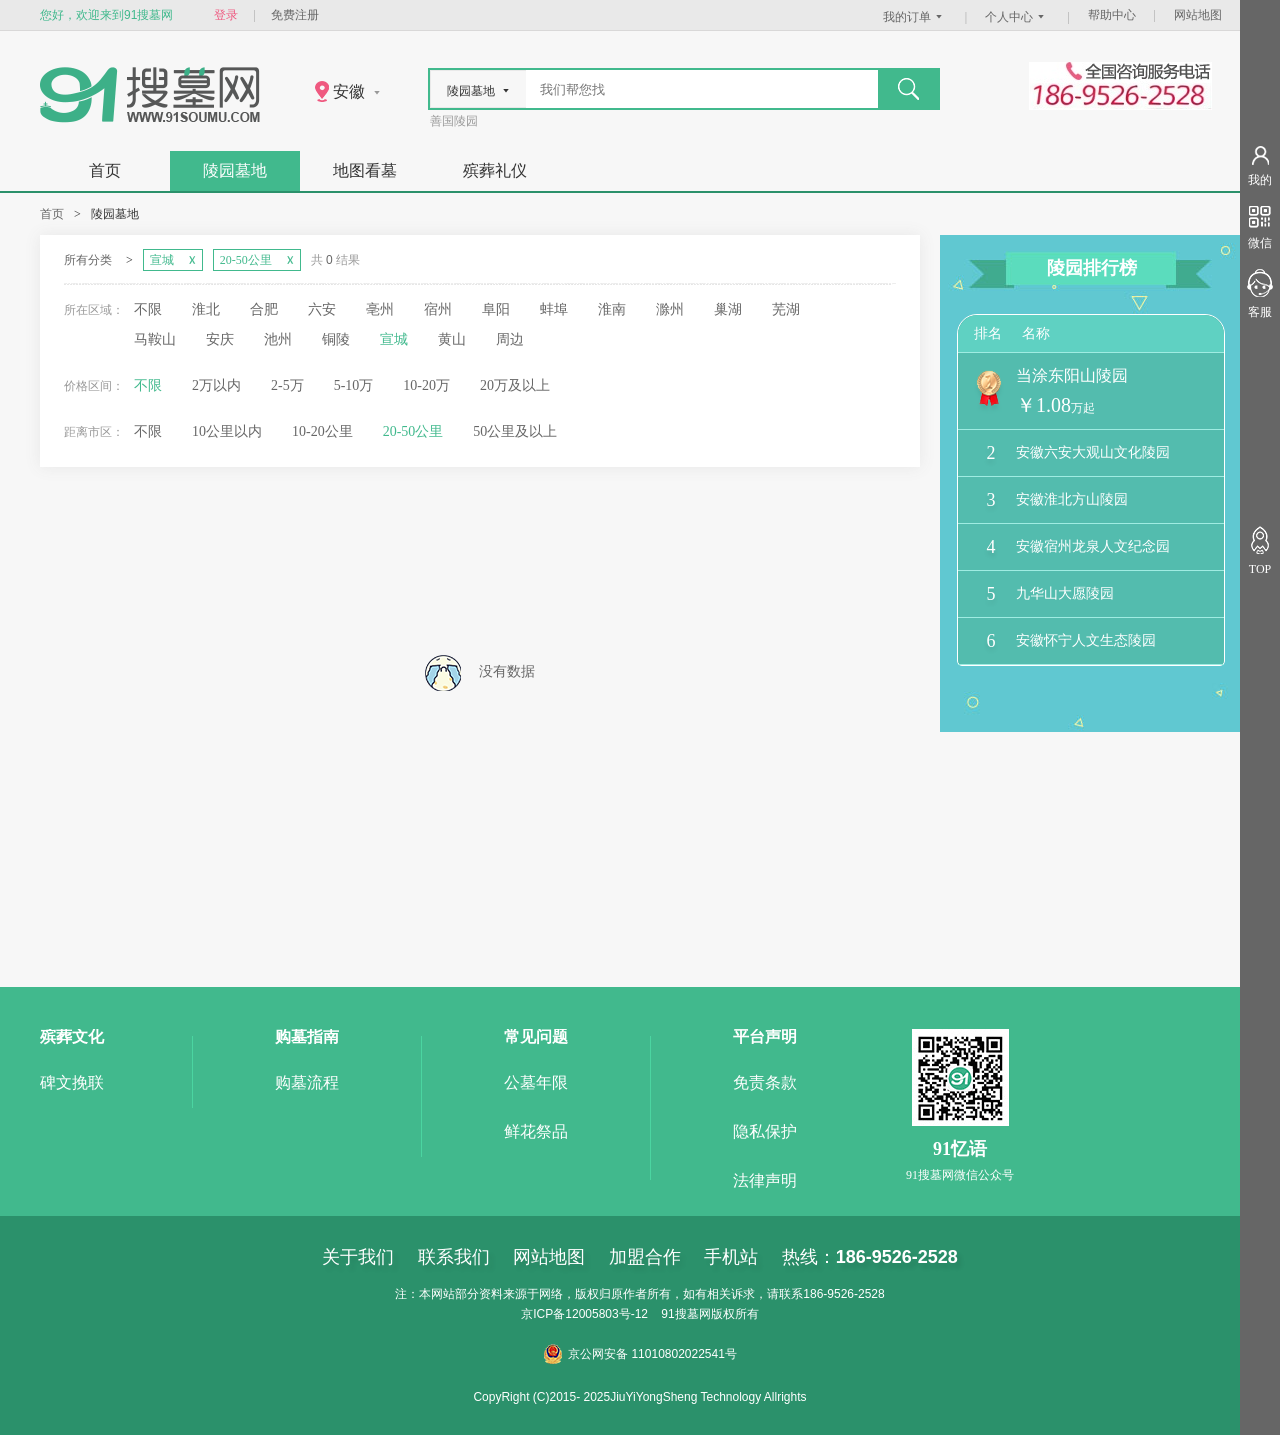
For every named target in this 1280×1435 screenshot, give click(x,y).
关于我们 (358, 1257)
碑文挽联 (72, 1082)
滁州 (670, 309)
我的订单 (915, 17)
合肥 (264, 309)
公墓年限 (536, 1082)
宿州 (438, 309)
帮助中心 (1112, 15)
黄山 (452, 339)
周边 (510, 339)
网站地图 (1198, 15)
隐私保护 (765, 1131)
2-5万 (287, 385)
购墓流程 (307, 1082)
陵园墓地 (235, 170)
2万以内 (216, 385)
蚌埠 (554, 309)
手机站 (731, 1257)
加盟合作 (645, 1257)
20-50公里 (413, 431)
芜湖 (786, 309)
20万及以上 (515, 385)
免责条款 (765, 1082)
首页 (105, 170)
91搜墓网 (685, 1314)
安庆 (220, 339)
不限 (148, 309)
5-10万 (354, 385)
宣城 (394, 339)
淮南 (612, 309)
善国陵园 (454, 121)
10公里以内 (227, 431)
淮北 (206, 309)
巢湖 (728, 309)
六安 (322, 309)
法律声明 (765, 1180)
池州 (278, 339)
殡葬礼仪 (495, 170)
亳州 (380, 309)
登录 (226, 15)
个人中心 (1017, 17)
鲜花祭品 (536, 1131)
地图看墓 (365, 170)
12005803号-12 (606, 1314)
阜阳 (496, 309)
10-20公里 (322, 431)
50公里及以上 (515, 431)
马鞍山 (155, 339)
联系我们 (454, 1257)
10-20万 (426, 385)
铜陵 (336, 339)
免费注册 (295, 15)
